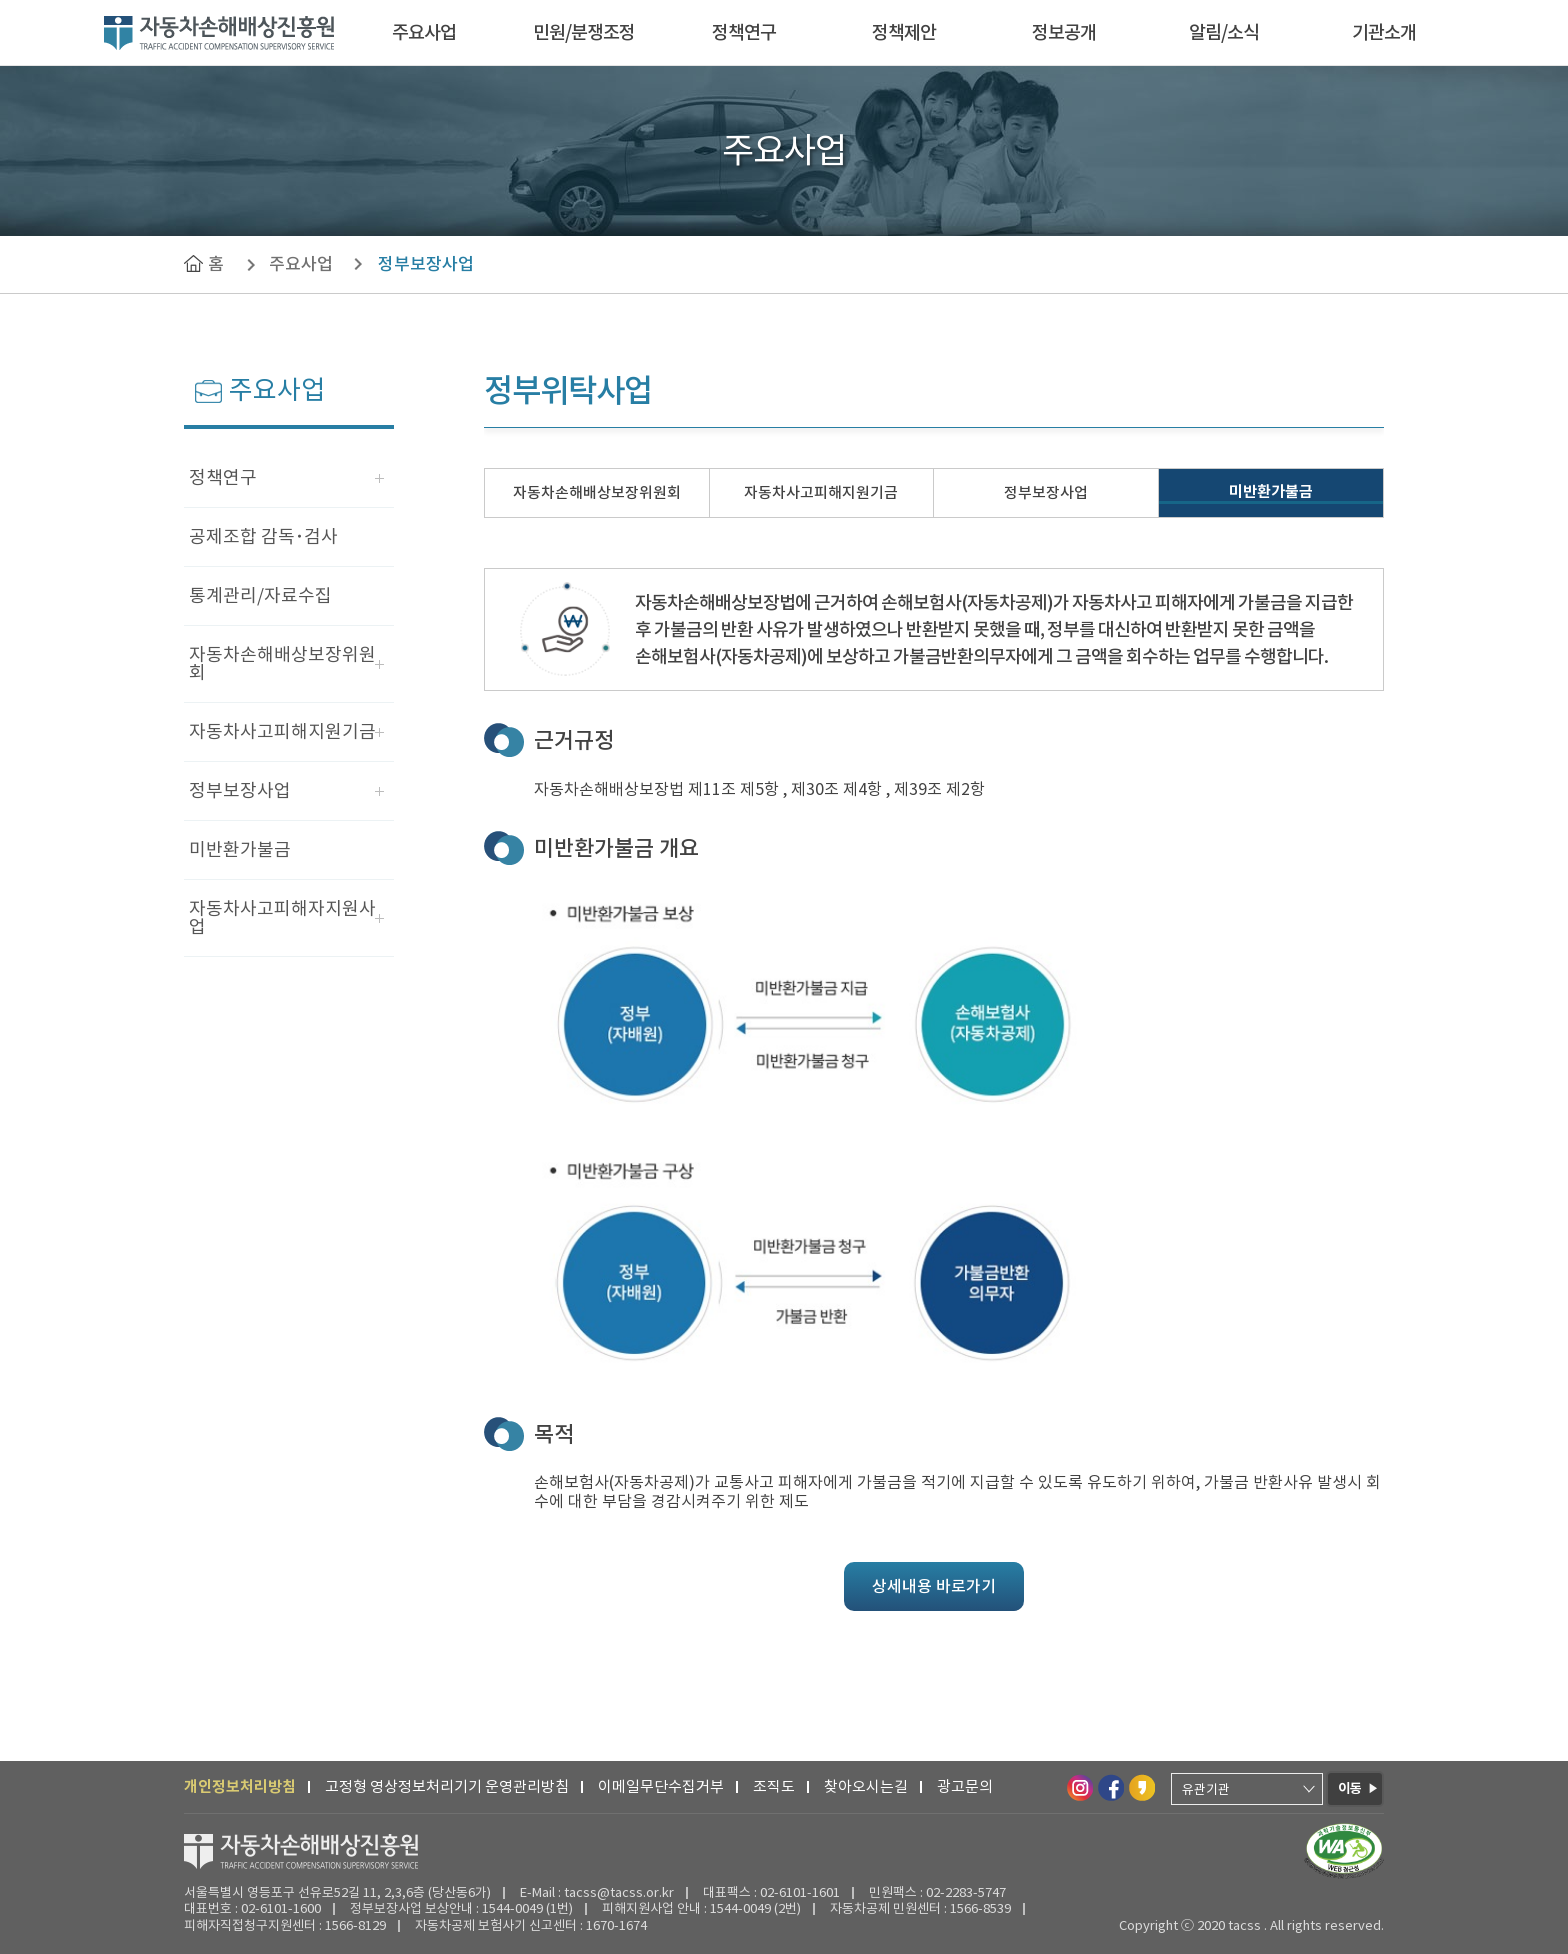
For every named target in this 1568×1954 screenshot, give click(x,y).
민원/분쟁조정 (584, 32)
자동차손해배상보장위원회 (282, 663)
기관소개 (1384, 32)
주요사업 (424, 32)
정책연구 (744, 32)
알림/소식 (1224, 32)
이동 (1350, 1788)
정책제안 (904, 32)
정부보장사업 (426, 264)
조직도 (774, 1786)
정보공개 (1064, 32)
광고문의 (965, 1786)
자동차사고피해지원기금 (282, 731)
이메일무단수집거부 (661, 1786)
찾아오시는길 (866, 1786)
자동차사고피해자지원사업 (282, 917)
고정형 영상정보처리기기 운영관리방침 (447, 1786)
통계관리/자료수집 (260, 595)
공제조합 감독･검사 (263, 536)
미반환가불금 (240, 849)
